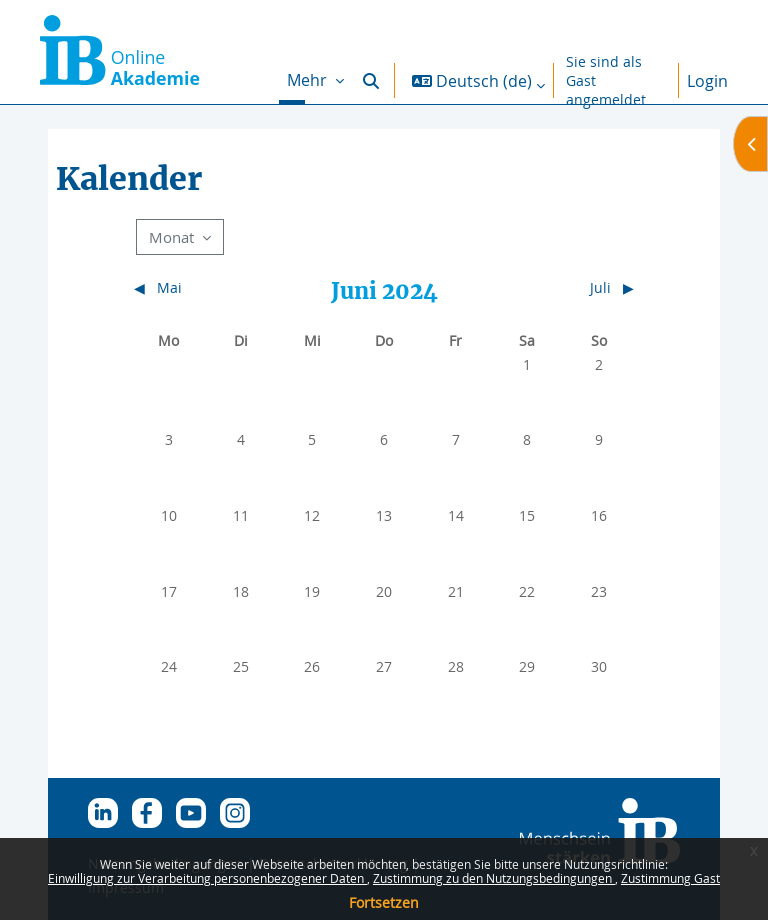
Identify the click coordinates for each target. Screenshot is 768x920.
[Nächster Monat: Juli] (571, 287)
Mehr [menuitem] (309, 80)
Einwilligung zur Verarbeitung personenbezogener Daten (207, 878)
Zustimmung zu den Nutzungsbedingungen (494, 878)
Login (707, 81)
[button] (371, 80)
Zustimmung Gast (670, 878)
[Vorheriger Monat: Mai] (195, 287)
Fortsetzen (384, 902)
